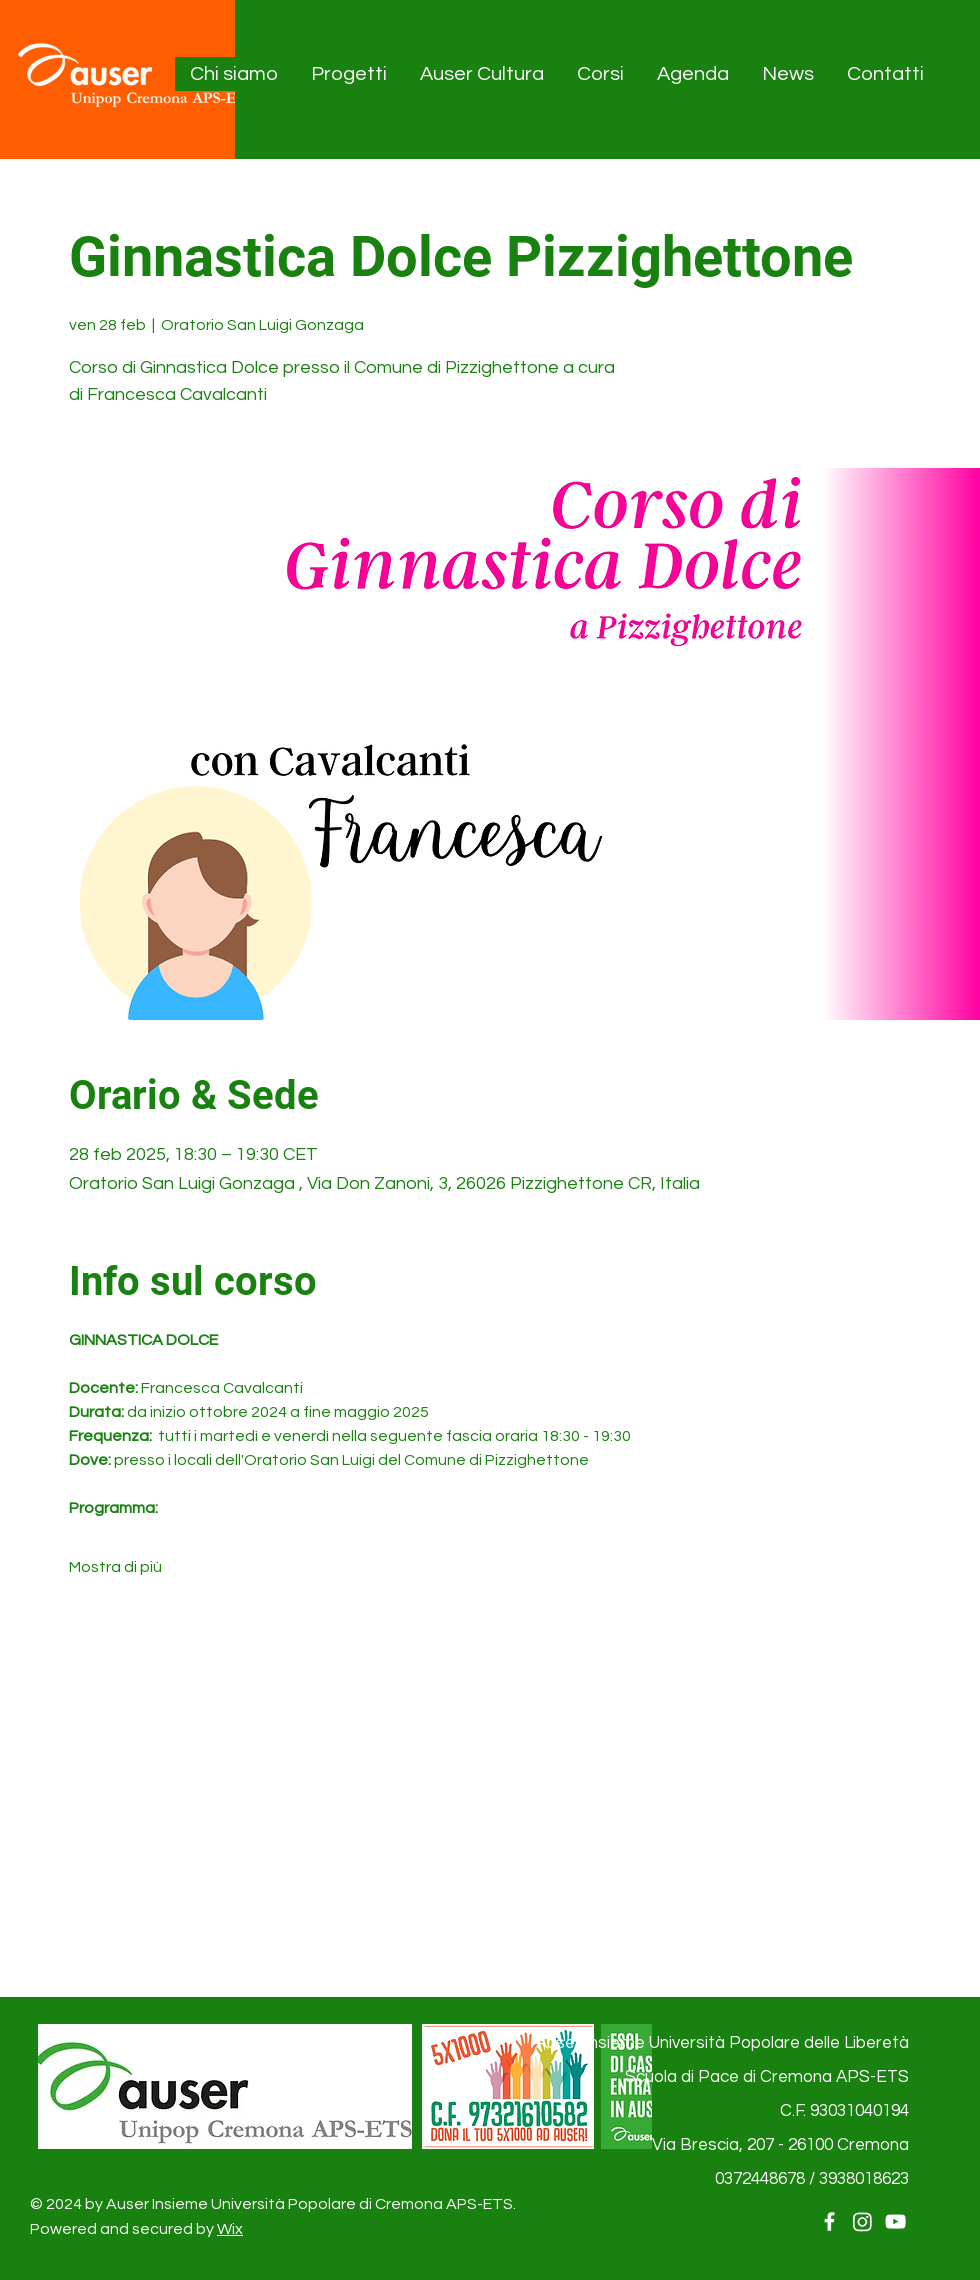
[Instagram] (862, 2221)
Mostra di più (115, 1567)
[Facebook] (829, 2221)
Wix (230, 2229)
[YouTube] (895, 2221)
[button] (235, 74)
